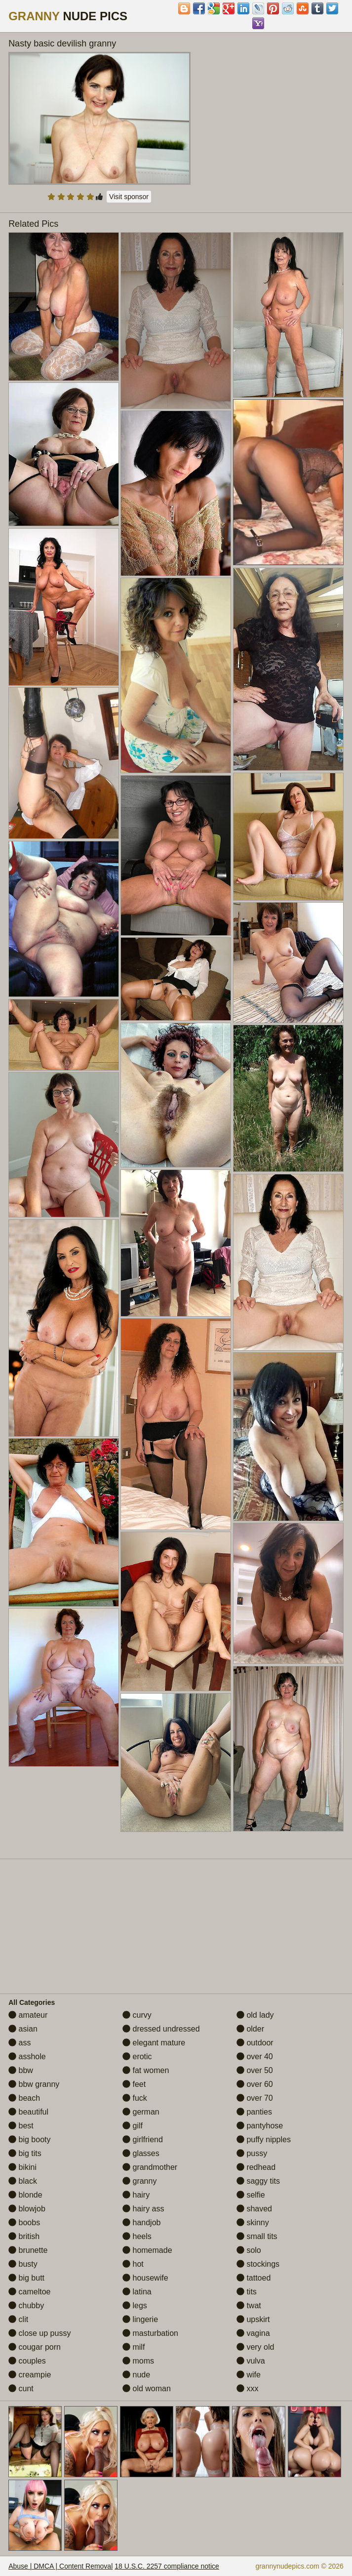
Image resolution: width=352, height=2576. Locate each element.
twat (248, 2305)
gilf (132, 2125)
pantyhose (259, 2125)
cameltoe (29, 2291)
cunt (21, 2388)
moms (138, 2361)
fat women (145, 2070)
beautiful (28, 2112)
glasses (140, 2153)
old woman (146, 2388)
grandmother (149, 2167)
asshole (27, 2056)
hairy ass (143, 2208)
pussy (251, 2153)
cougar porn (34, 2347)
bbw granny (33, 2084)
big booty (29, 2139)
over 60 (254, 2084)
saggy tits (258, 2181)
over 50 (254, 2070)
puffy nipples (263, 2139)
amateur (27, 2015)
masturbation (150, 2333)
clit (18, 2319)
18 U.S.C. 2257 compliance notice (167, 2566)
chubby (26, 2305)
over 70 (254, 2098)
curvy (137, 2015)
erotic (137, 2056)
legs (134, 2305)
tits (246, 2291)
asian (23, 2029)
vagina (253, 2333)
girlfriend (142, 2139)
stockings (257, 2264)
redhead (255, 2167)
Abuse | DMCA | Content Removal (60, 2566)
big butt (26, 2278)
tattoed (253, 2278)
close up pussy (39, 2333)
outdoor (255, 2042)
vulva (250, 2361)
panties (254, 2112)
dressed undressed (161, 2029)
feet (134, 2084)
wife (248, 2374)
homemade (147, 2250)
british (23, 2236)
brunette (27, 2250)
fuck (134, 2098)
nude (136, 2374)
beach (24, 2098)
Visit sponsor (129, 197)
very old (255, 2347)
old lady (255, 2015)
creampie (29, 2374)
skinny (252, 2222)
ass (19, 2042)
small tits (256, 2236)
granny (139, 2181)
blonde (25, 2195)
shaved (254, 2208)
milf (133, 2347)
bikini (22, 2167)
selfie (250, 2195)
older (250, 2029)
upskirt (253, 2319)
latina (137, 2291)
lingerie (140, 2319)
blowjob (26, 2208)
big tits (24, 2153)
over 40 (254, 2056)
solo (248, 2250)
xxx (247, 2388)
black (22, 2181)
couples (27, 2361)
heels (137, 2236)
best (21, 2125)
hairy (136, 2195)
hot (133, 2264)
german (140, 2112)
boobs (24, 2222)
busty (23, 2264)
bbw (20, 2070)
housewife (145, 2278)
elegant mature (153, 2042)
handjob (141, 2222)
